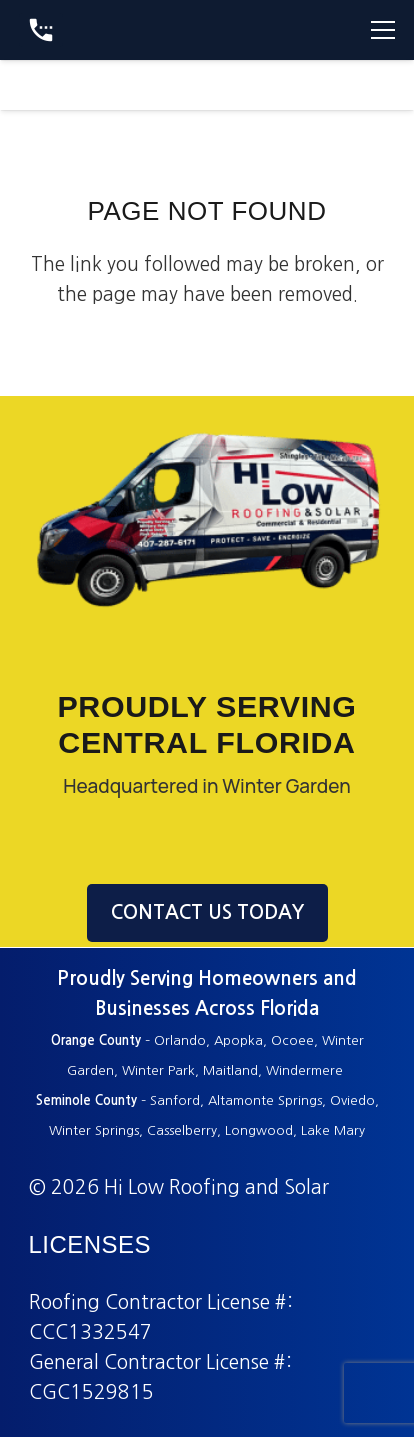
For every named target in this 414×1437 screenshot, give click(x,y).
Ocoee (292, 1040)
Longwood (259, 1130)
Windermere (306, 1070)
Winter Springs (94, 1130)
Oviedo (352, 1100)
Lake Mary (333, 1130)
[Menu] (383, 30)
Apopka (238, 1040)
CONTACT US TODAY (207, 912)
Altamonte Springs (265, 1100)
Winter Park (158, 1070)
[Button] (41, 30)
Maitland (230, 1070)
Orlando (180, 1040)
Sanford (175, 1100)
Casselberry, (184, 1130)
